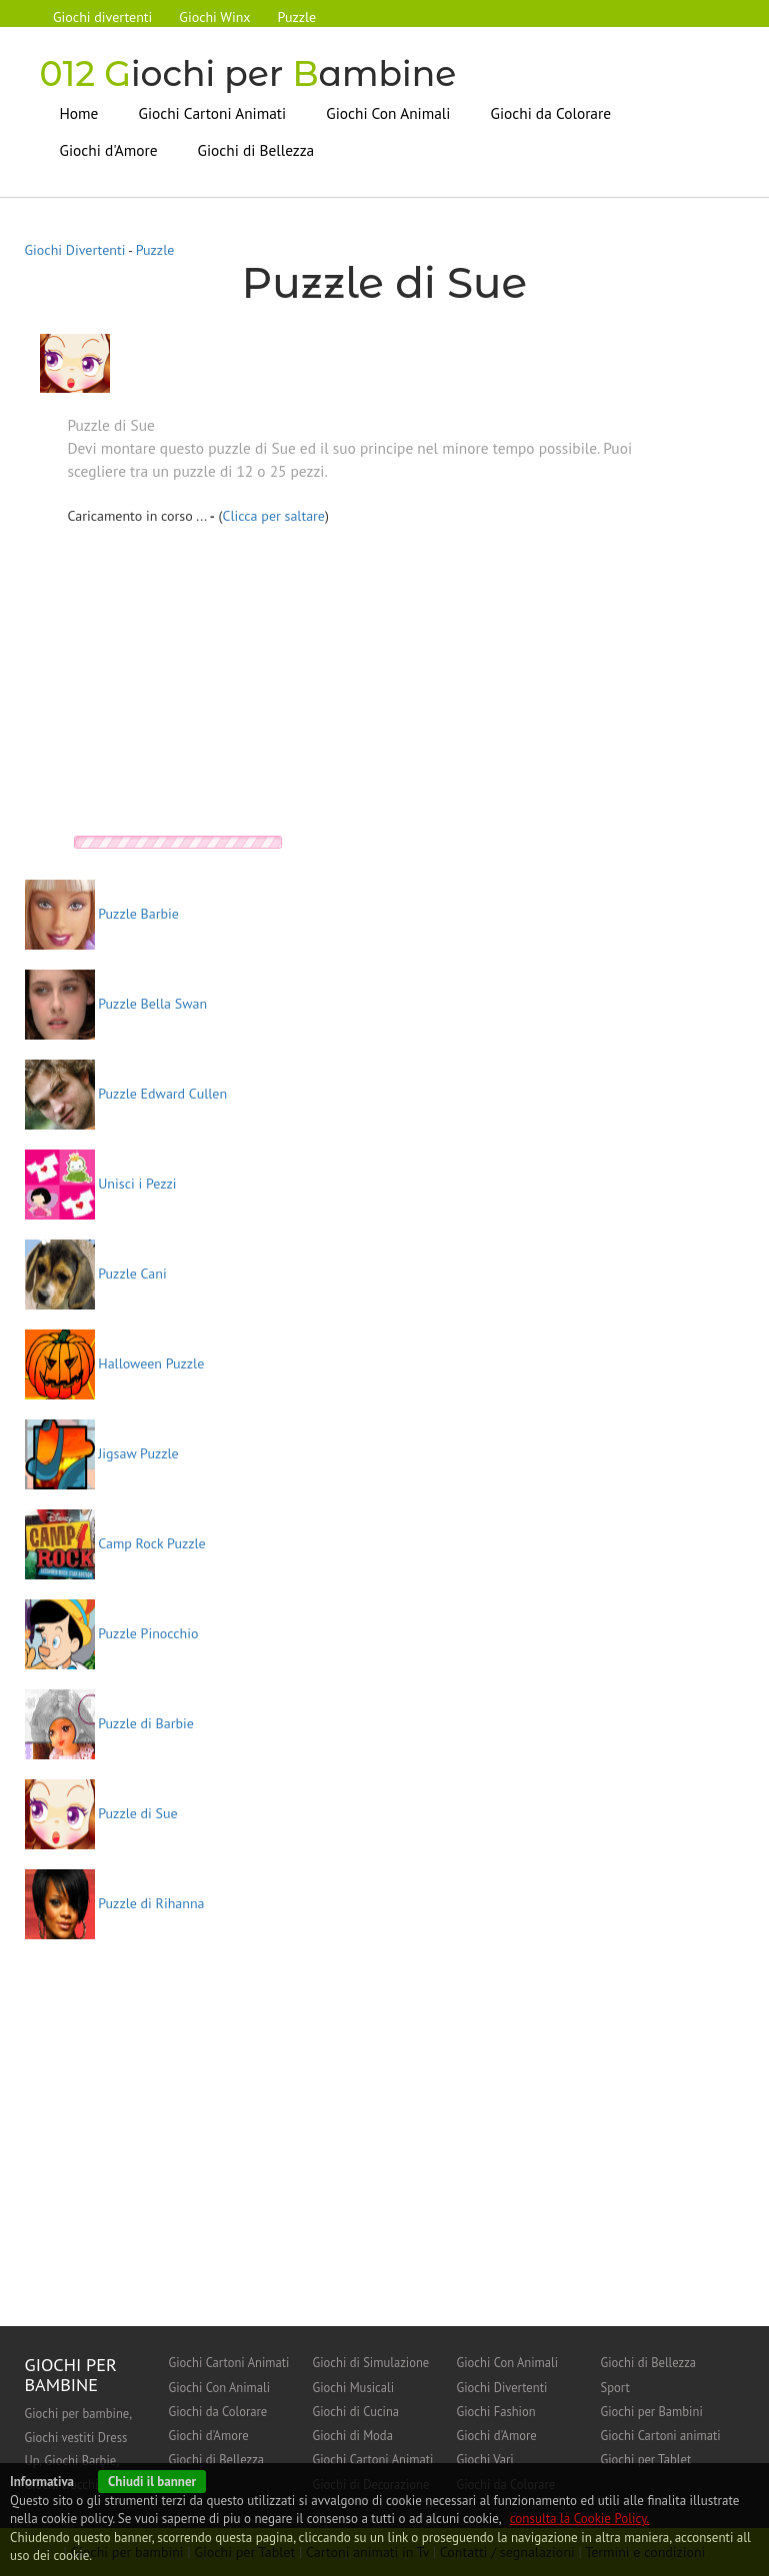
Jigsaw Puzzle (102, 1452)
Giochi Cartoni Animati (212, 112)
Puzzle (299, 17)
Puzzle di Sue (101, 1812)
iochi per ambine (251, 73)
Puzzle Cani (96, 1273)
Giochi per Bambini (652, 2410)
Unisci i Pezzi (101, 1183)
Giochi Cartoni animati (661, 2435)
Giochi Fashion (496, 2410)
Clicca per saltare (273, 516)
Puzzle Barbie (102, 913)
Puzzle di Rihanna (115, 1902)
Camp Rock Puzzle (115, 1542)
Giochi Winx (216, 17)
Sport (615, 2386)
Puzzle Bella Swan (116, 1003)
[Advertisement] (236, 686)
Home (79, 112)
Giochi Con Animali (388, 112)
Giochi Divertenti (75, 249)
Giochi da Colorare (550, 112)
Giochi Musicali (354, 2386)
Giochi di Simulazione (371, 2362)
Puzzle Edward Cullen (126, 1093)
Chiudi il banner (152, 2481)
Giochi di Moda (353, 2435)
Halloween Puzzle (115, 1362)
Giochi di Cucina (356, 2410)
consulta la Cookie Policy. (579, 2518)
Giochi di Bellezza (256, 150)
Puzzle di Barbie (109, 1722)
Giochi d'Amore (109, 150)
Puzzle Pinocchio (112, 1632)
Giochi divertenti (103, 17)
